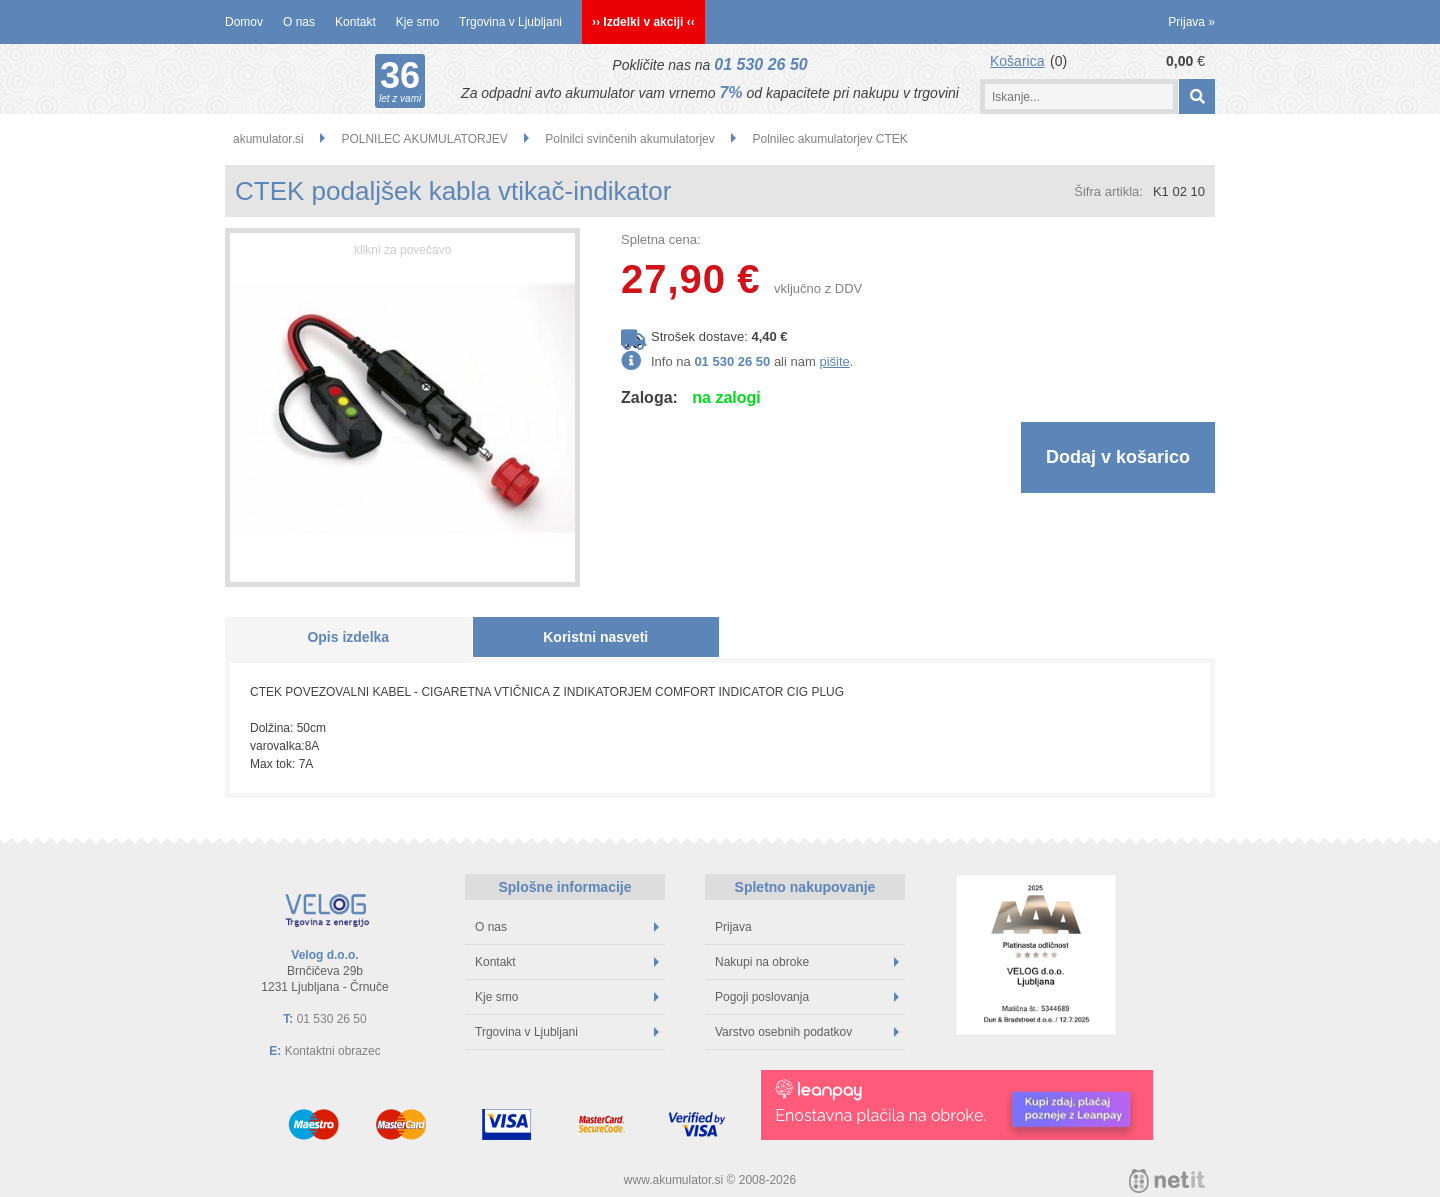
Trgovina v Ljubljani (510, 22)
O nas (299, 22)
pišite (834, 361)
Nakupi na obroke (807, 962)
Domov (244, 22)
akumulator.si (268, 139)
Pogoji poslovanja (807, 997)
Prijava (1191, 22)
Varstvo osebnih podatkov (807, 1032)
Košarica (1017, 61)
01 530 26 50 (760, 64)
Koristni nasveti (595, 637)
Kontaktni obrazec (333, 1051)
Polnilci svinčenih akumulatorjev (629, 139)
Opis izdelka (348, 637)
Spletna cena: (661, 239)
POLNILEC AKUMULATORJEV (424, 139)
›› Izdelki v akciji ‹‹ (643, 22)
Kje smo (417, 22)
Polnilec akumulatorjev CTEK (829, 139)
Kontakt (355, 22)
